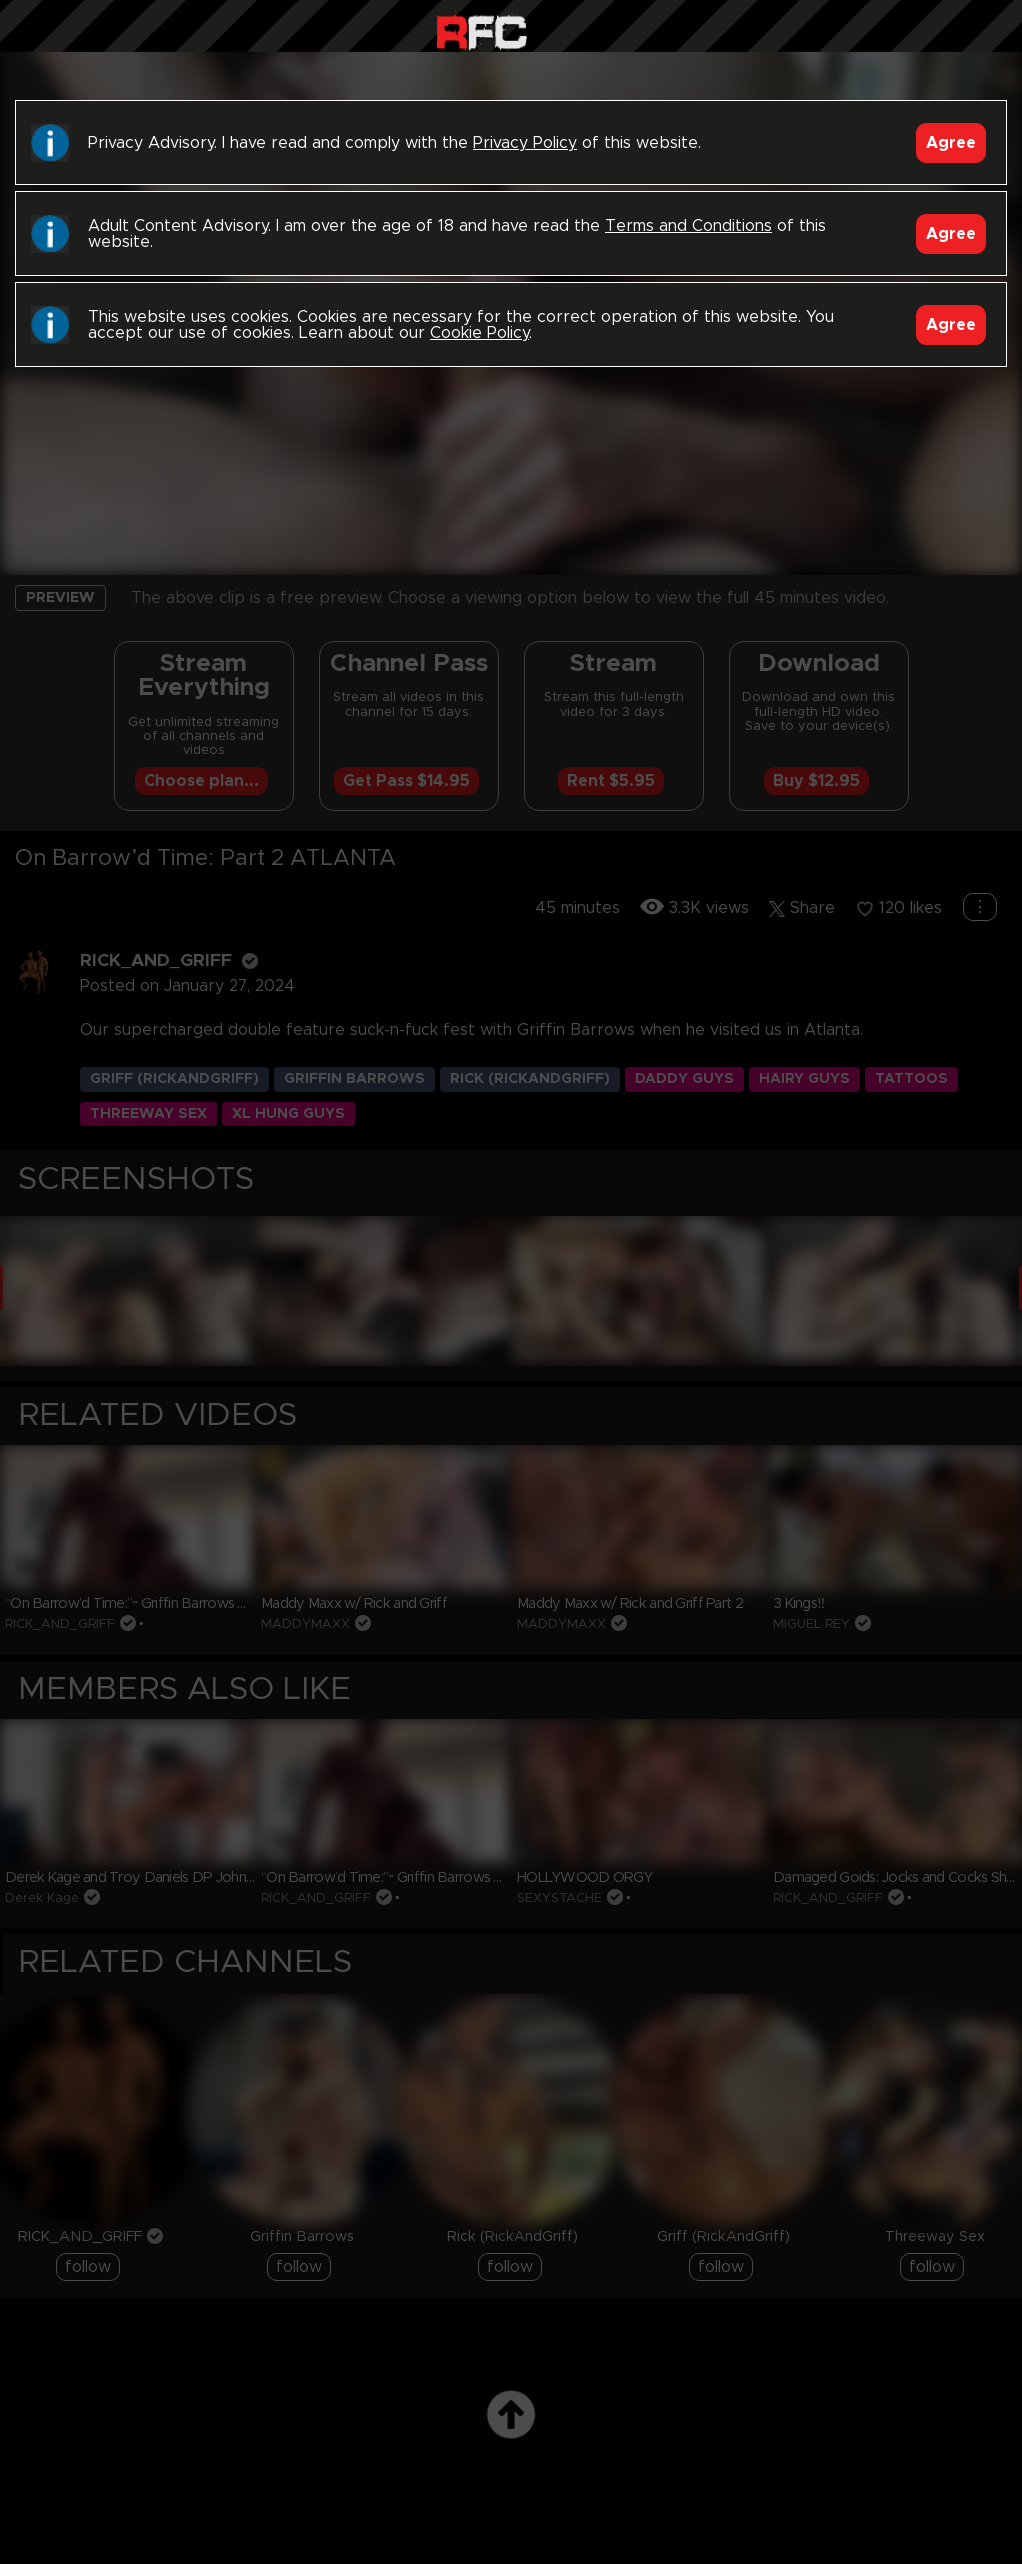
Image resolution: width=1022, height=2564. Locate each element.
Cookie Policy (479, 333)
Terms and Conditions (688, 226)
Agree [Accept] (951, 143)
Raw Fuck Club (481, 30)
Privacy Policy (525, 143)
